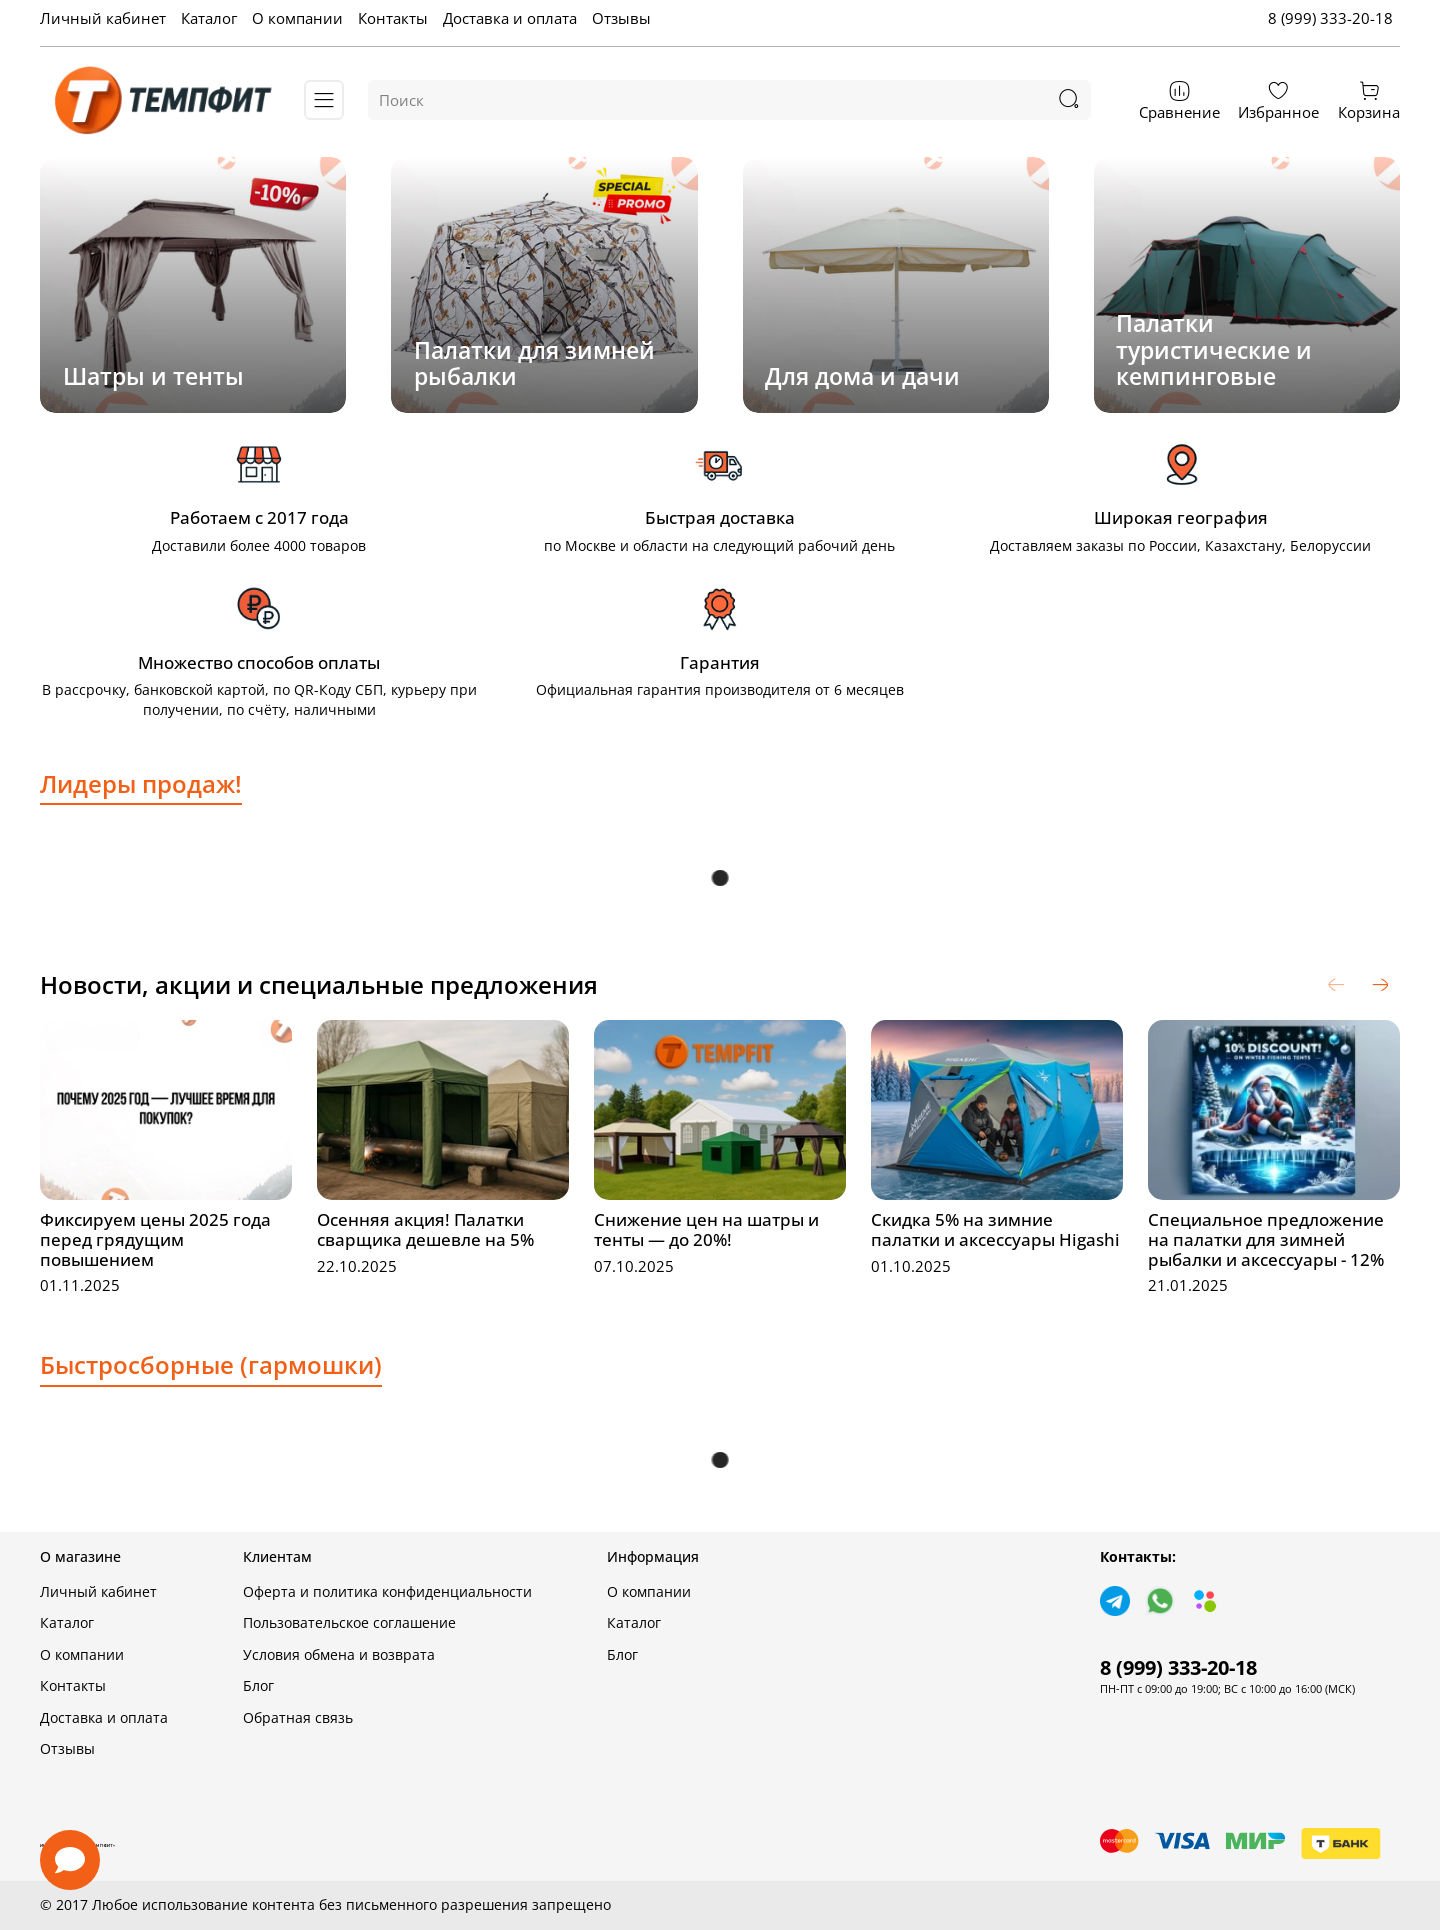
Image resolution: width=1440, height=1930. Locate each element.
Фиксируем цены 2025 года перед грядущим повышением (155, 1239)
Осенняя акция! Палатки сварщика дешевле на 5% (425, 1229)
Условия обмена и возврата (339, 1655)
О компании (297, 18)
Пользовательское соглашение (349, 1623)
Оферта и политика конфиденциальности (387, 1592)
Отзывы (621, 18)
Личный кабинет (103, 18)
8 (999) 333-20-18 (1330, 18)
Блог (258, 1686)
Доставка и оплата (510, 18)
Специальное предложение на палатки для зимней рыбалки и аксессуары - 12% (1266, 1239)
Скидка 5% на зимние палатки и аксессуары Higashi (995, 1229)
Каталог (209, 18)
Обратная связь (298, 1718)
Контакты (393, 18)
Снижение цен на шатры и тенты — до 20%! (706, 1229)
